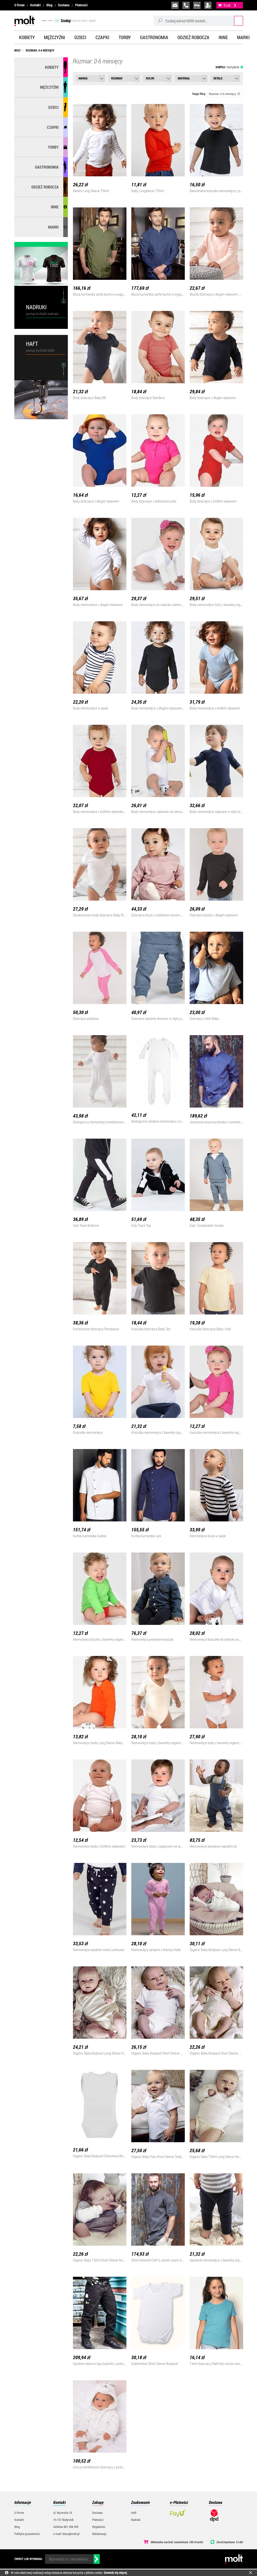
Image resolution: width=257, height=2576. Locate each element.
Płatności (81, 5)
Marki (243, 37)
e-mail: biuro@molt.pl (66, 2534)
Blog (49, 5)
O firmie (19, 5)
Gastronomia (154, 37)
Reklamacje (99, 2534)
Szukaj (234, 20)
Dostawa (63, 5)
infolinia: (186, 5)
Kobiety (27, 37)
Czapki (102, 37)
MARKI (53, 227)
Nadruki (136, 2519)
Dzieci (80, 37)
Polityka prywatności (27, 2534)
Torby (125, 37)
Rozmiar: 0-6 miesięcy (224, 94)
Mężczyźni (54, 37)
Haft (133, 2512)
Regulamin (98, 2527)
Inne (223, 37)
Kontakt (35, 5)
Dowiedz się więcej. (115, 2572)
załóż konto (208, 5)
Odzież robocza (193, 37)
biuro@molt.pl (175, 5)
